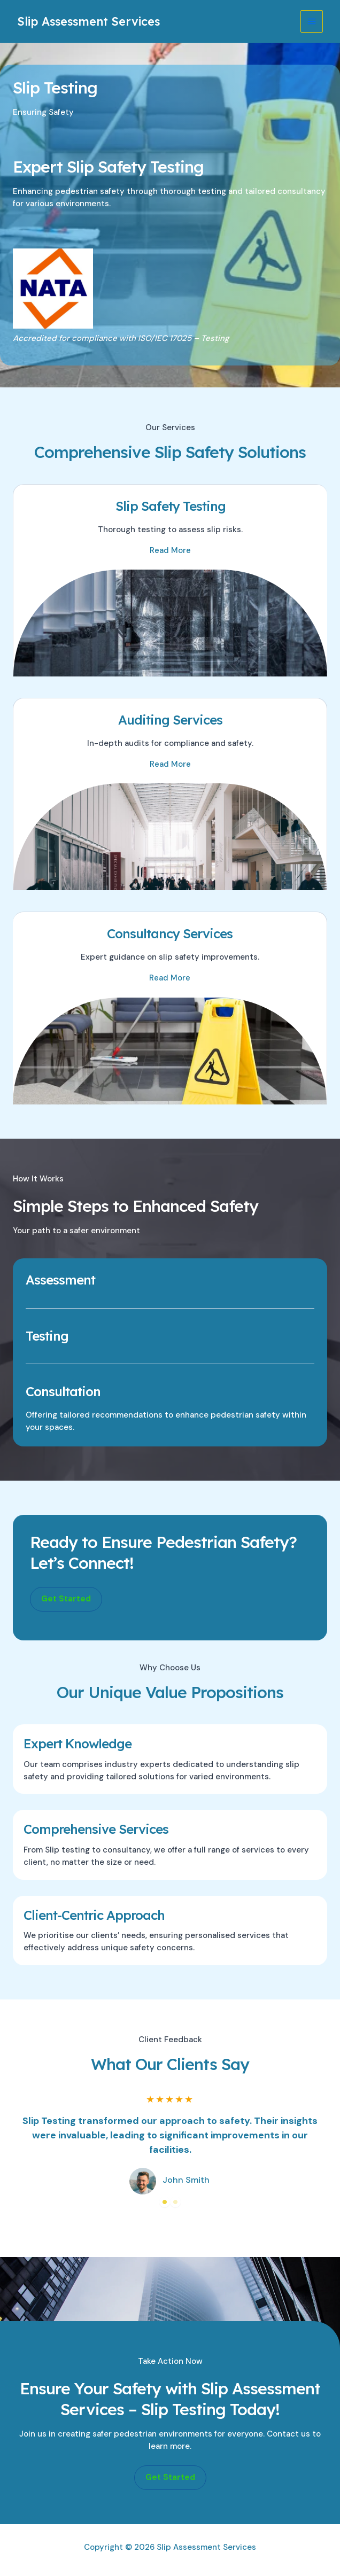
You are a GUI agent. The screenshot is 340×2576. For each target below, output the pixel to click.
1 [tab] (164, 2202)
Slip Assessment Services (92, 21)
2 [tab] (175, 2202)
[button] (66, 1599)
